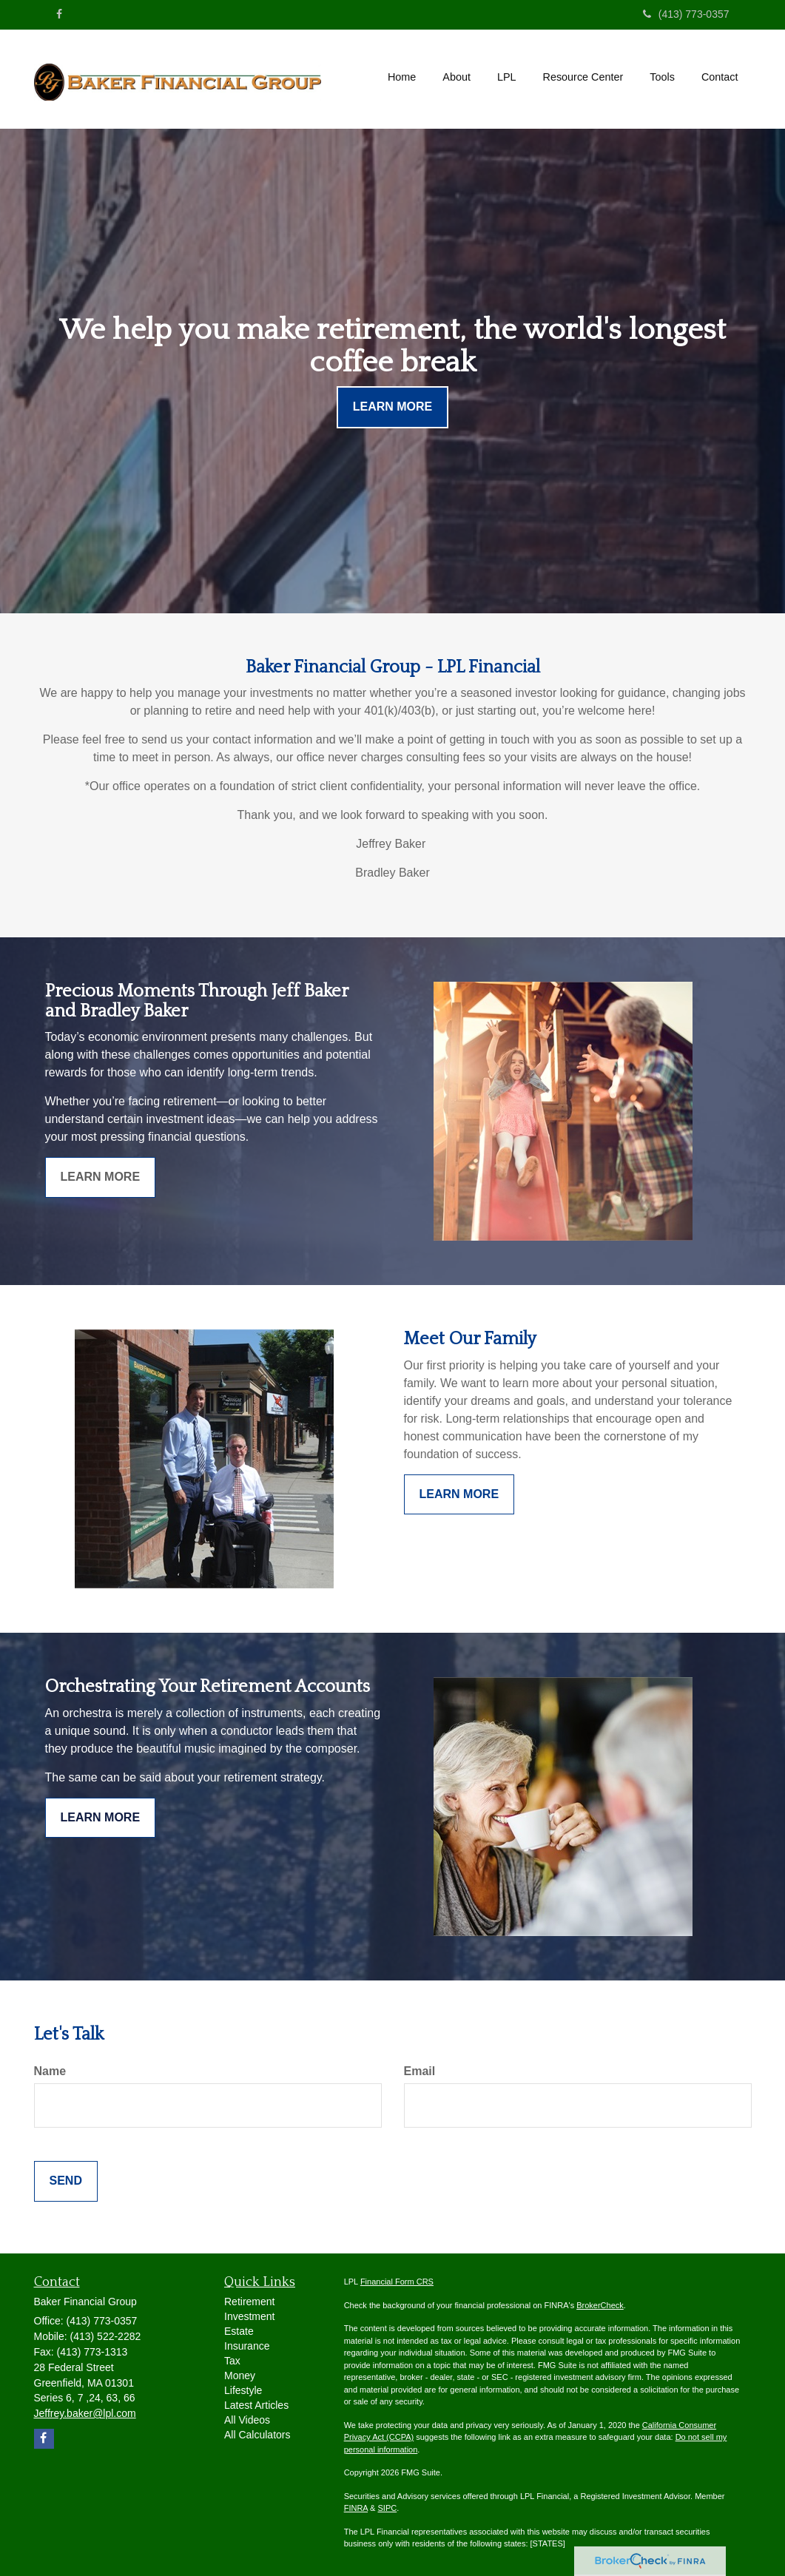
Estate (239, 2331)
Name (50, 2071)
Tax (232, 2361)
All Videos (247, 2420)
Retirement (249, 2301)
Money (239, 2375)
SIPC (387, 2507)
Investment (249, 2316)
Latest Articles (256, 2405)
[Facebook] (59, 14)
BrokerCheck (600, 2305)
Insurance (246, 2346)
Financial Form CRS (397, 2281)
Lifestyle (243, 2390)
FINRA (356, 2507)
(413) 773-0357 (686, 14)
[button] (456, 77)
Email (420, 2071)
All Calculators (257, 2435)
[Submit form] (66, 2181)
